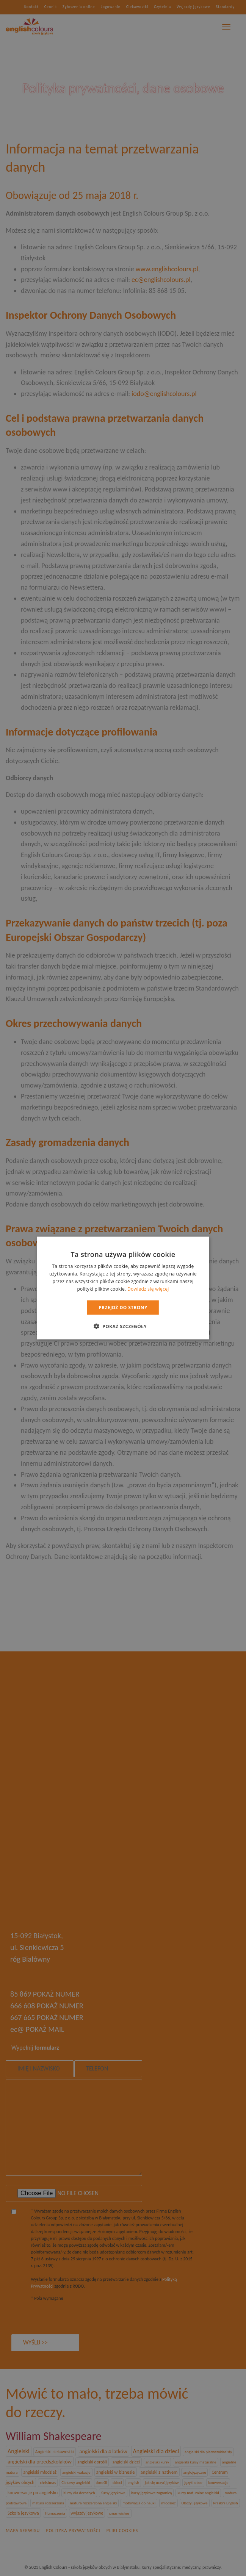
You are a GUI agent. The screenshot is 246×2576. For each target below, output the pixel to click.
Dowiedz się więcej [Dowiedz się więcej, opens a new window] (148, 1288)
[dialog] (123, 1288)
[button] (123, 1326)
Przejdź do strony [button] (123, 1307)
